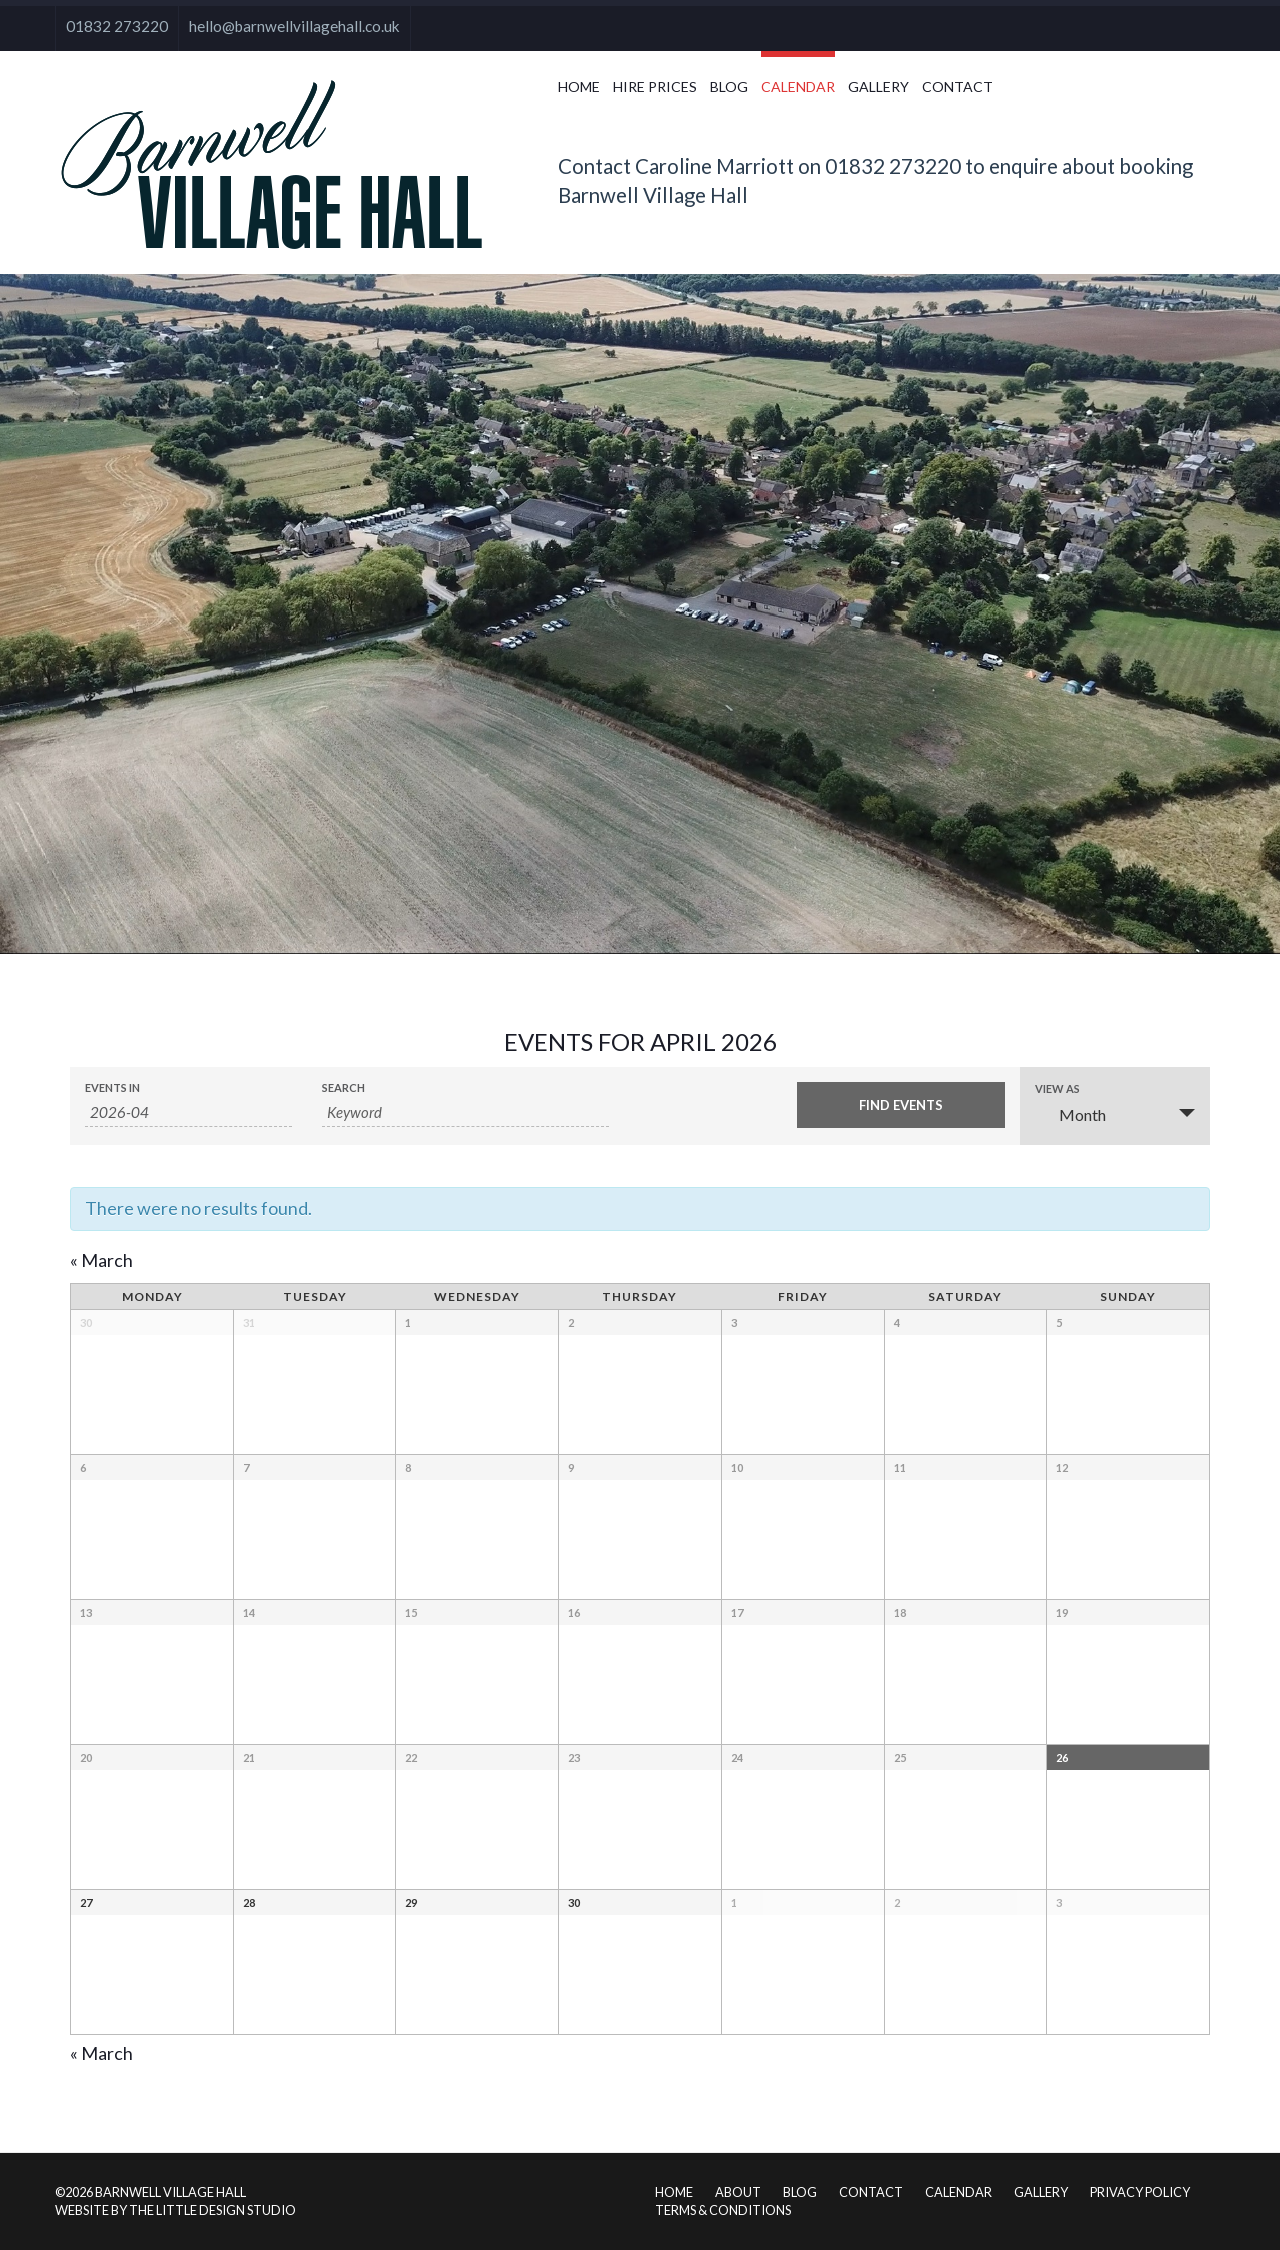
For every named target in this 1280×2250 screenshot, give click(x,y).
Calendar (798, 86)
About (738, 2192)
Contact (957, 86)
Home (579, 86)
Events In (112, 1087)
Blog (729, 86)
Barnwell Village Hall (170, 2192)
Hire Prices (655, 86)
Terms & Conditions (723, 2210)
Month (1070, 1114)
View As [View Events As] (1057, 1088)
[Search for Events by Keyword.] (465, 1112)
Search (343, 1087)
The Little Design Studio (212, 2210)
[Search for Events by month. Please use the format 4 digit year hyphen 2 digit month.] (188, 1112)
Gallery (878, 86)
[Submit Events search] (900, 1105)
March (101, 1260)
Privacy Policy (1140, 2192)
